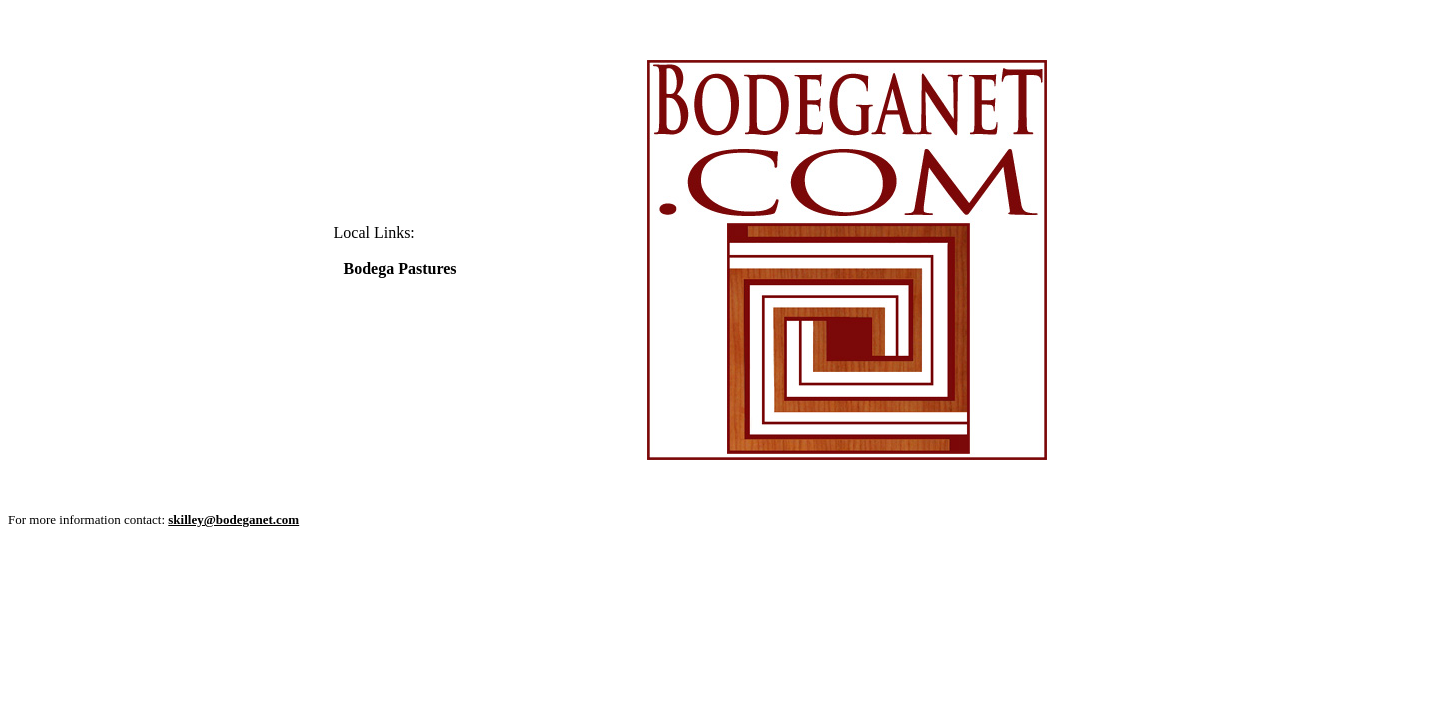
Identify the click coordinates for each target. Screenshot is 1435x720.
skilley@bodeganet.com (233, 519)
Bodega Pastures (400, 268)
